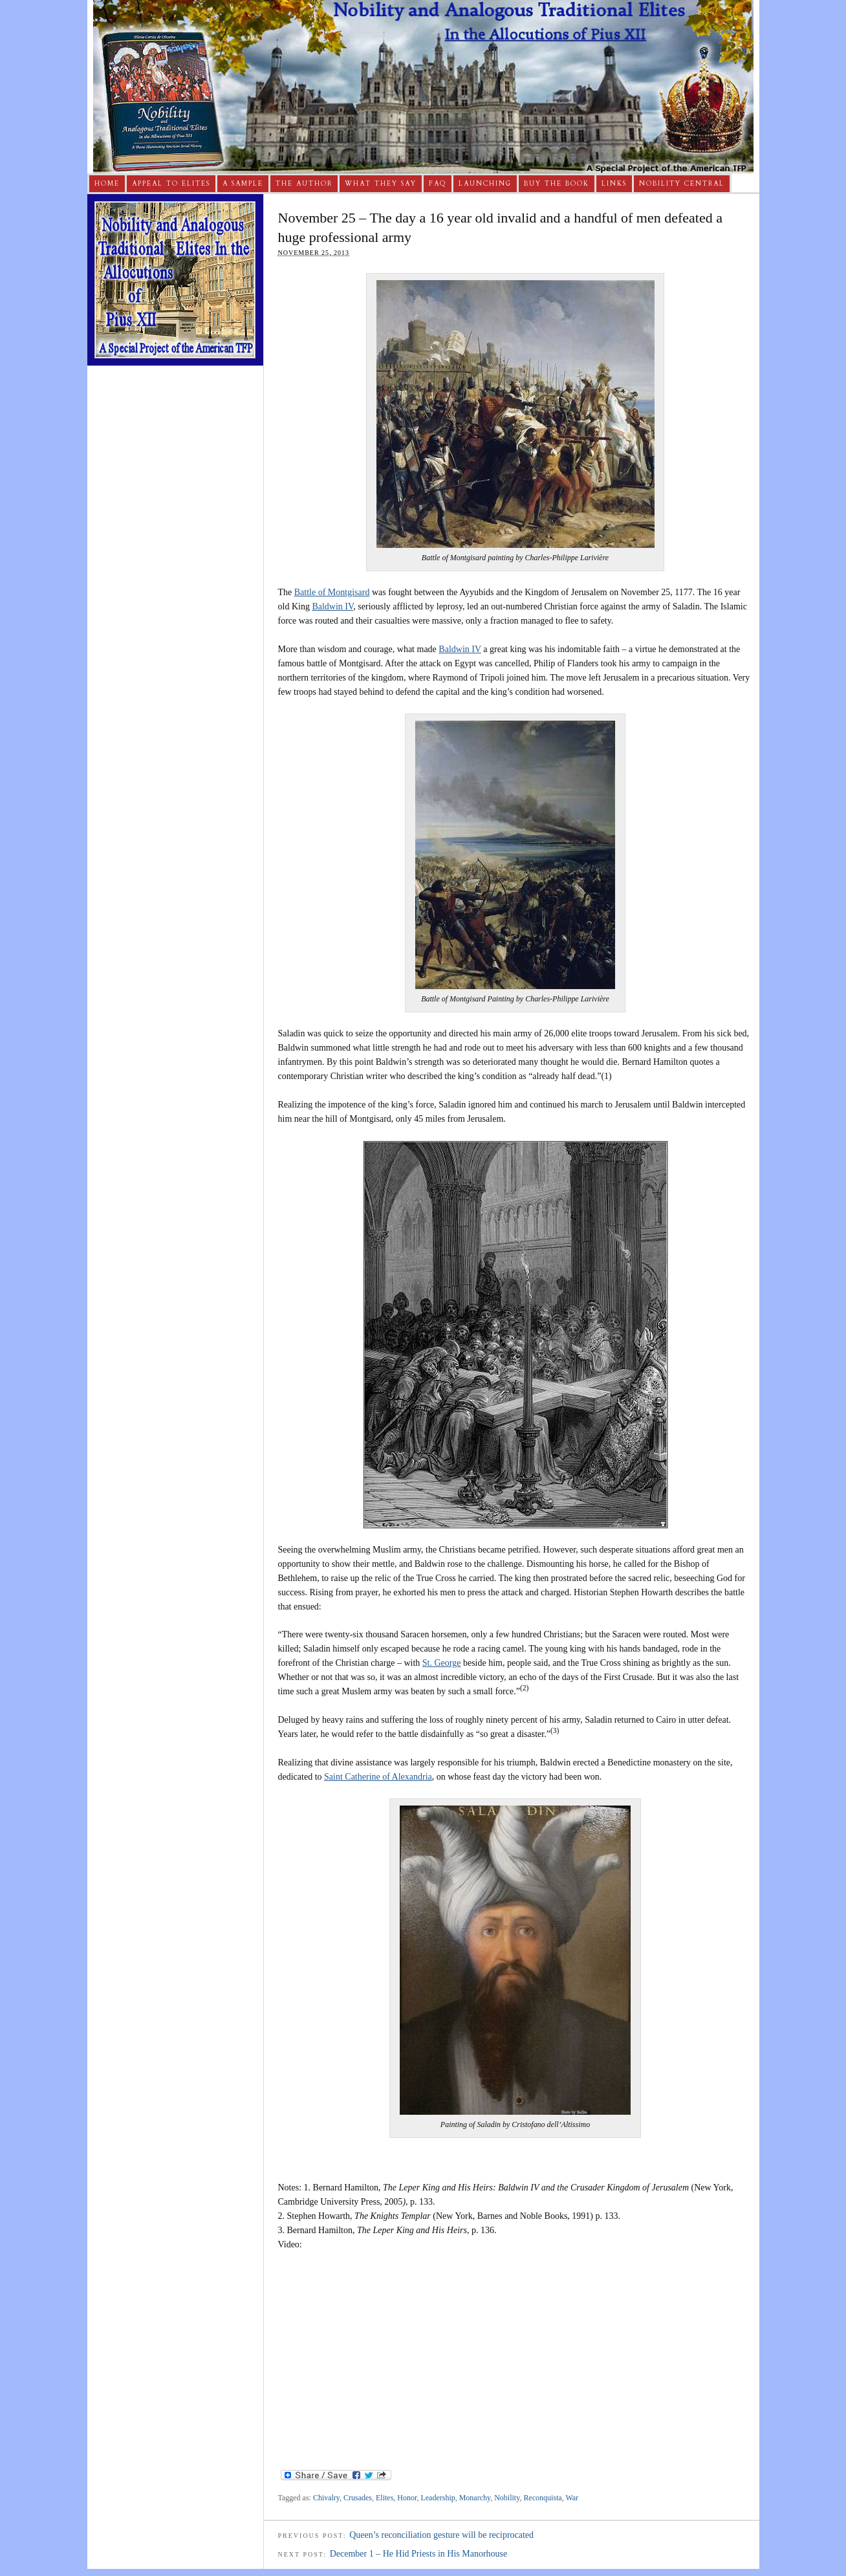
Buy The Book (556, 183)
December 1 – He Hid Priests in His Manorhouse (419, 2554)
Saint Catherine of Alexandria (378, 1777)
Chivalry (326, 2497)
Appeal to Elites (171, 183)
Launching (485, 183)
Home (107, 183)
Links (614, 183)
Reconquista (542, 2497)
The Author (304, 183)
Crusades (357, 2497)
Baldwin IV (332, 606)
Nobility (506, 2497)
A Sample (242, 183)
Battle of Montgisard (332, 592)
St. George (441, 1663)
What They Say (381, 183)
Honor (407, 2497)
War (571, 2497)
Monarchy (474, 2497)
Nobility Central (681, 183)
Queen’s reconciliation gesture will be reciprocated (441, 2535)
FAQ (437, 183)
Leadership (437, 2497)
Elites (384, 2497)
